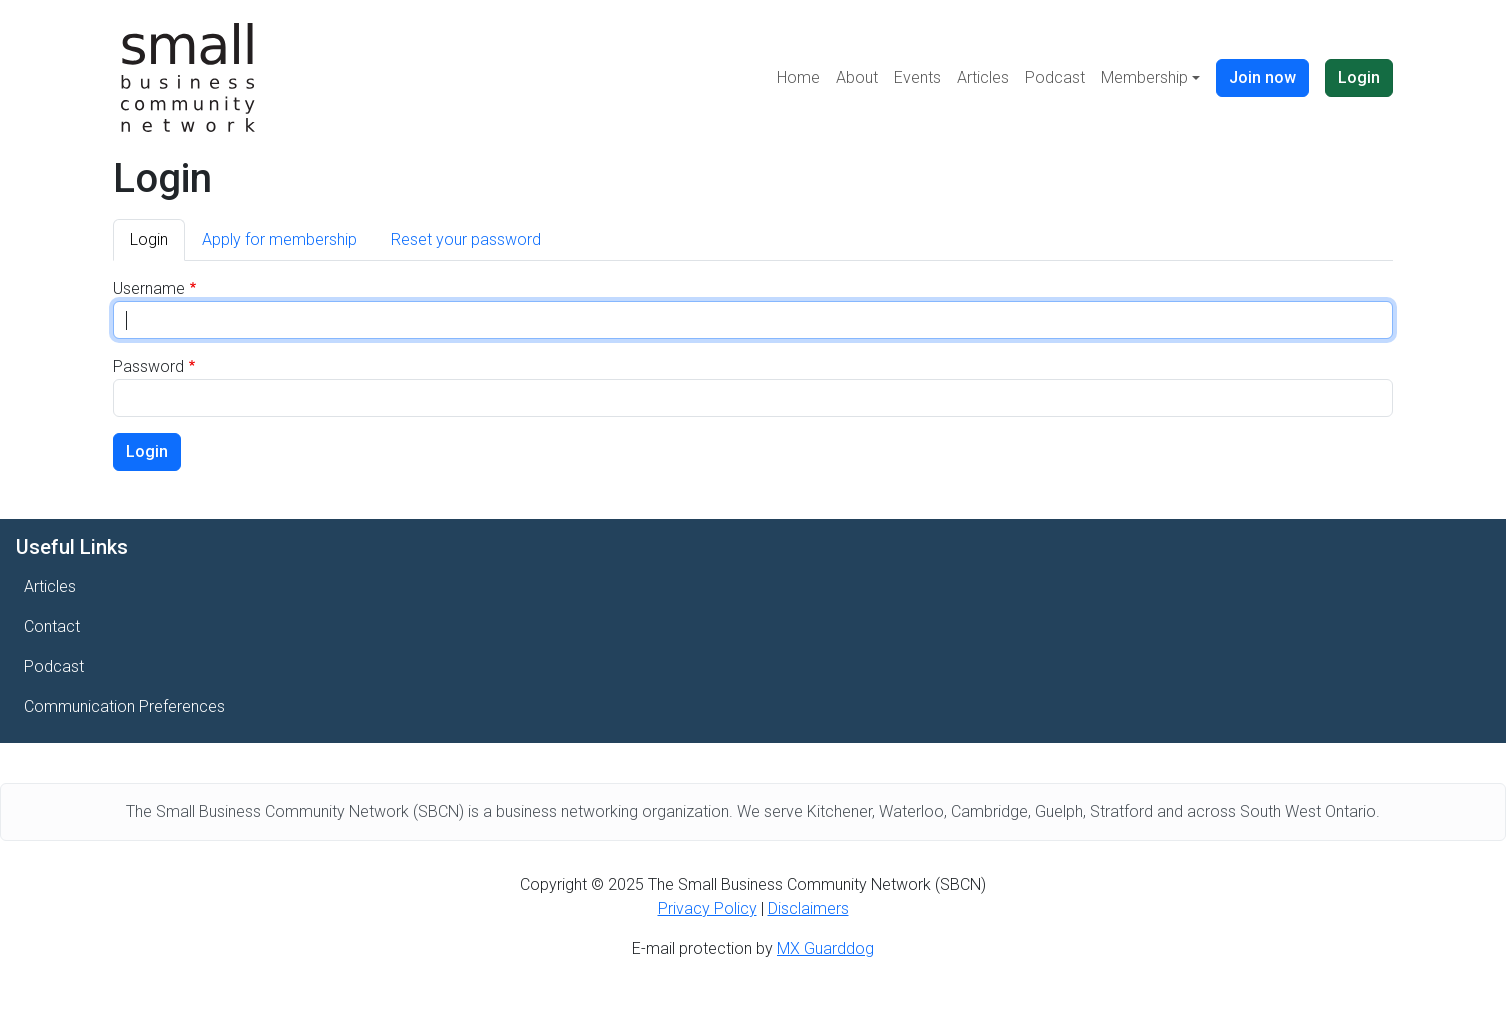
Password (148, 366)
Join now (1262, 77)
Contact (52, 626)
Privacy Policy (707, 908)
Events (917, 77)
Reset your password (466, 239)
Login (1359, 77)
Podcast (1055, 77)
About (857, 77)
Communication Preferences (124, 706)
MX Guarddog (825, 948)
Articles (983, 77)
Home (798, 77)
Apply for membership (279, 239)
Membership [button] (1144, 77)
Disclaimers (808, 908)
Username (149, 288)
